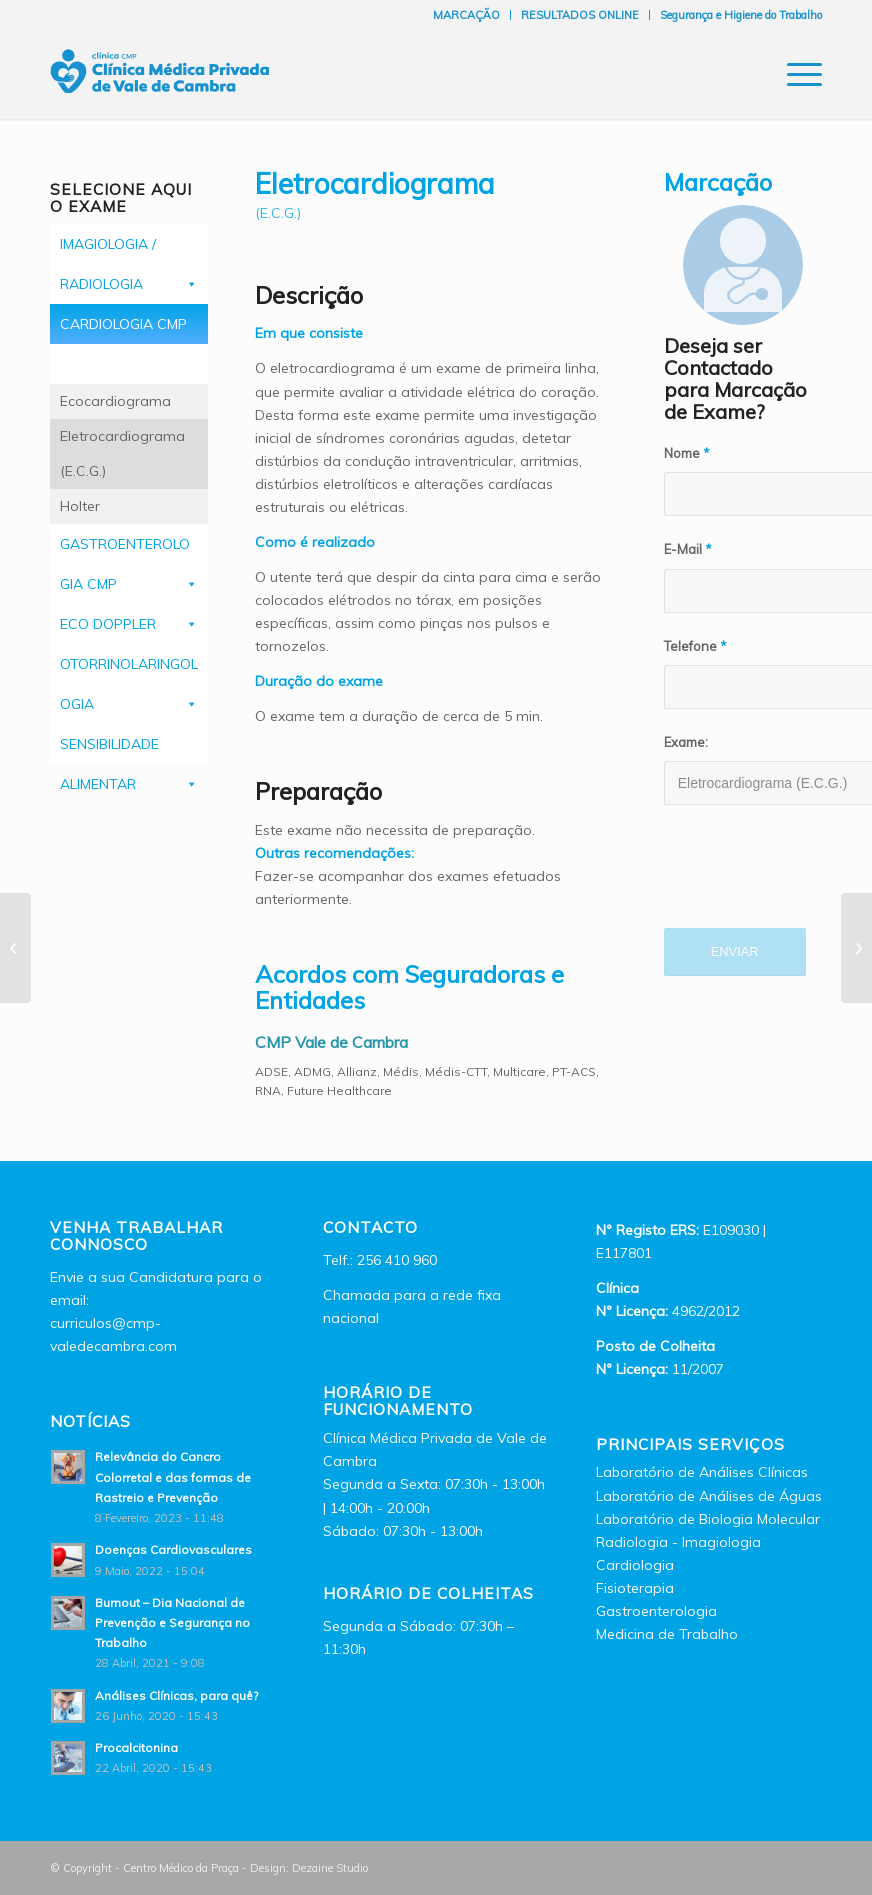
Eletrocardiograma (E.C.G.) (122, 453)
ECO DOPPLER (129, 624)
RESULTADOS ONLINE (580, 15)
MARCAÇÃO (466, 15)
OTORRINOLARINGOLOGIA (129, 669)
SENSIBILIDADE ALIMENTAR (129, 749)
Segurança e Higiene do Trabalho (741, 15)
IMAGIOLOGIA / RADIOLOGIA (129, 249)
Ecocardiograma (115, 401)
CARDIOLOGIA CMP (129, 329)
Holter (80, 506)
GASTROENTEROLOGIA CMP (129, 549)
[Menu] (794, 74)
